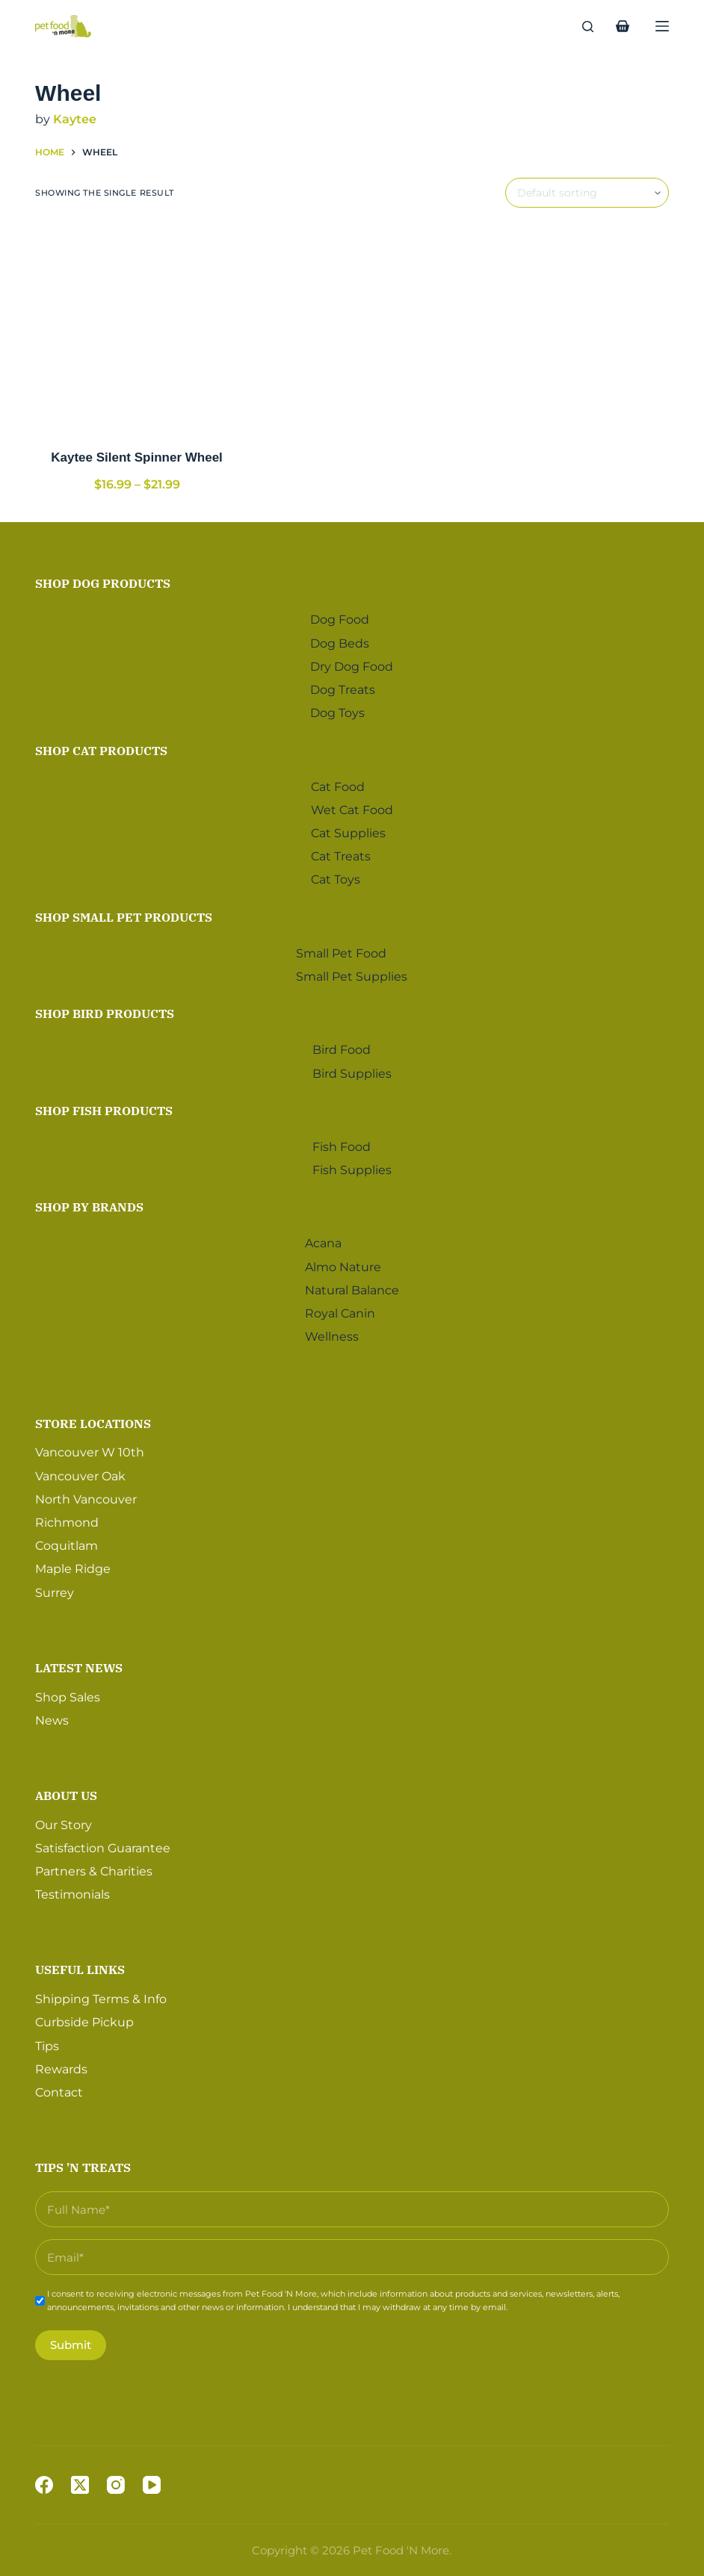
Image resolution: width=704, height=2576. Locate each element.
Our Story (63, 1820)
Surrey (54, 1588)
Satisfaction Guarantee (102, 1844)
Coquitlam (66, 1542)
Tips (47, 2042)
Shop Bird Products (104, 1009)
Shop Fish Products (104, 1106)
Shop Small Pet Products (123, 912)
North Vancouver (86, 1495)
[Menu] (662, 26)
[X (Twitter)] (80, 2485)
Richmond (67, 1518)
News (52, 1716)
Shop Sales (67, 1693)
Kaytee (74, 119)
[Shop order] (587, 193)
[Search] (587, 26)
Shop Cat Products (101, 746)
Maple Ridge (73, 1565)
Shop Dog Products (102, 579)
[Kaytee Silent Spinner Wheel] (136, 327)
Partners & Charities (93, 1867)
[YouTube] (152, 2485)
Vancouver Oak (80, 1472)
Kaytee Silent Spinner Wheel (137, 457)
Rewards (61, 2065)
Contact (59, 2088)
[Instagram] (116, 2485)
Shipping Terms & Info (101, 1995)
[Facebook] (44, 2485)
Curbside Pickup (84, 2018)
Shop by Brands (89, 1203)
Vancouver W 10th (89, 1448)
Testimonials (72, 1891)
